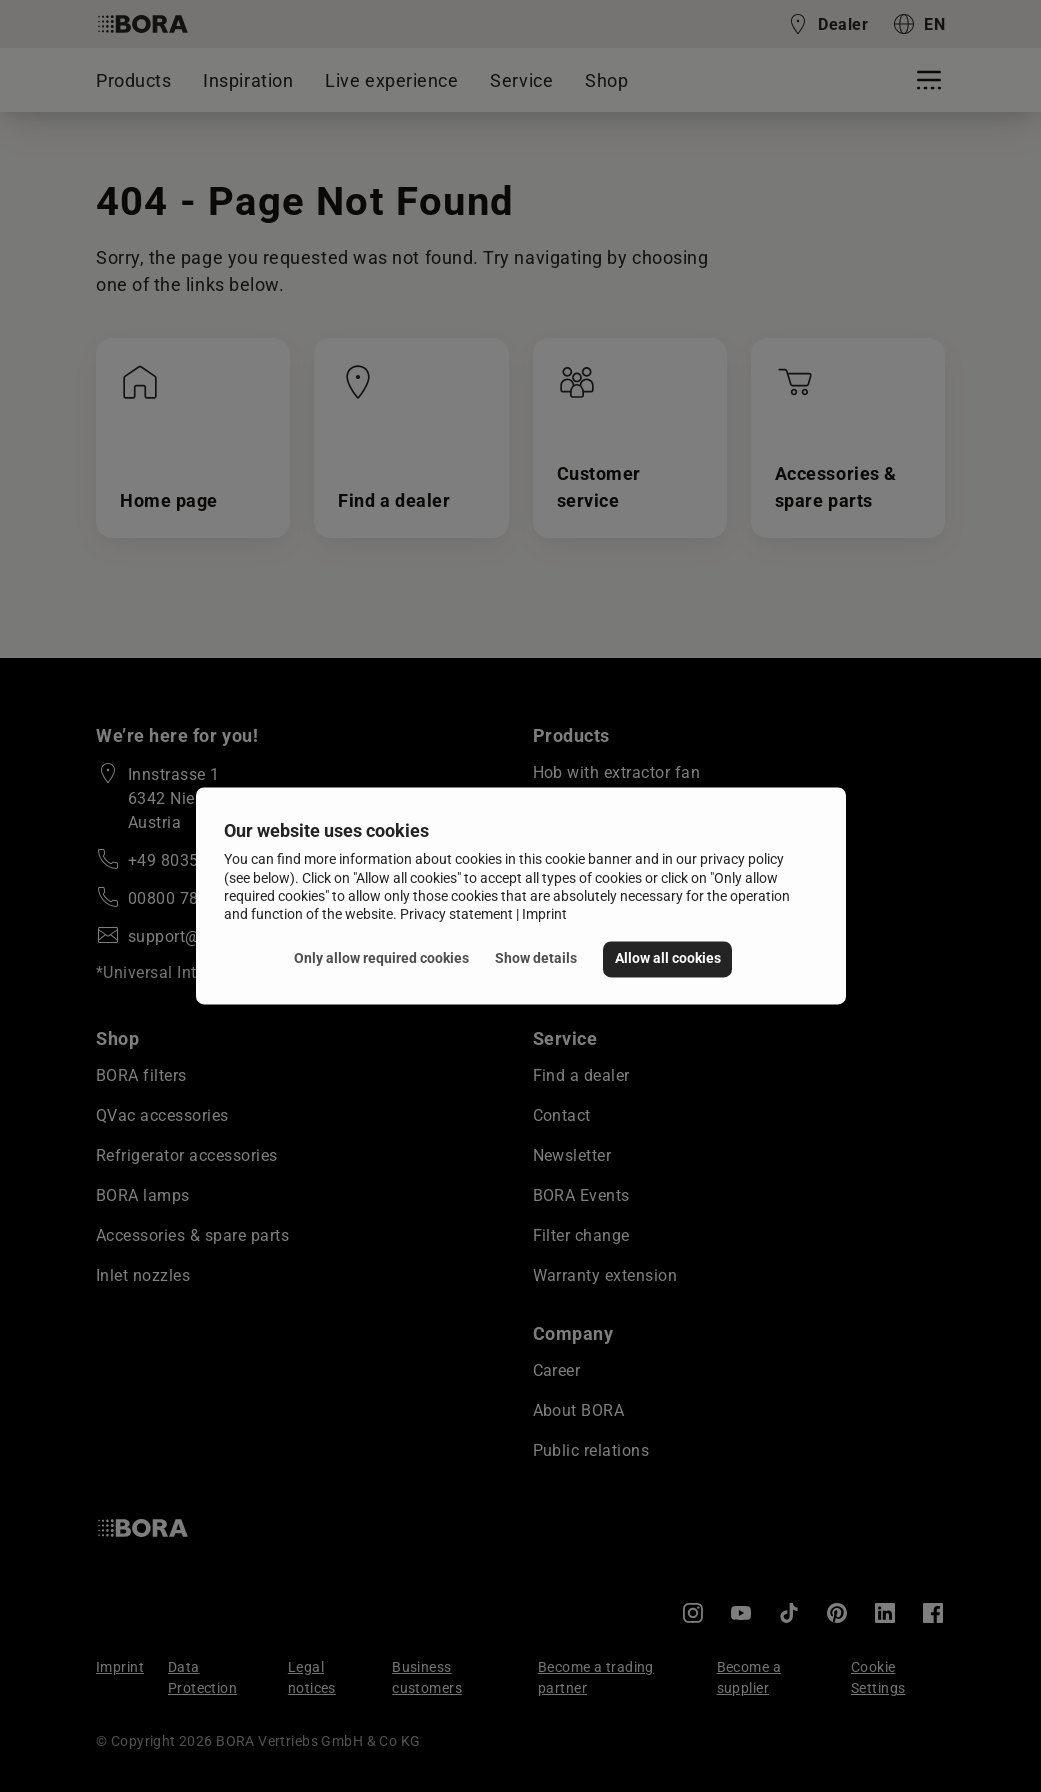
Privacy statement (456, 914)
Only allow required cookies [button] (381, 958)
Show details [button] (536, 958)
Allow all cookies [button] (668, 958)
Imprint (544, 914)
